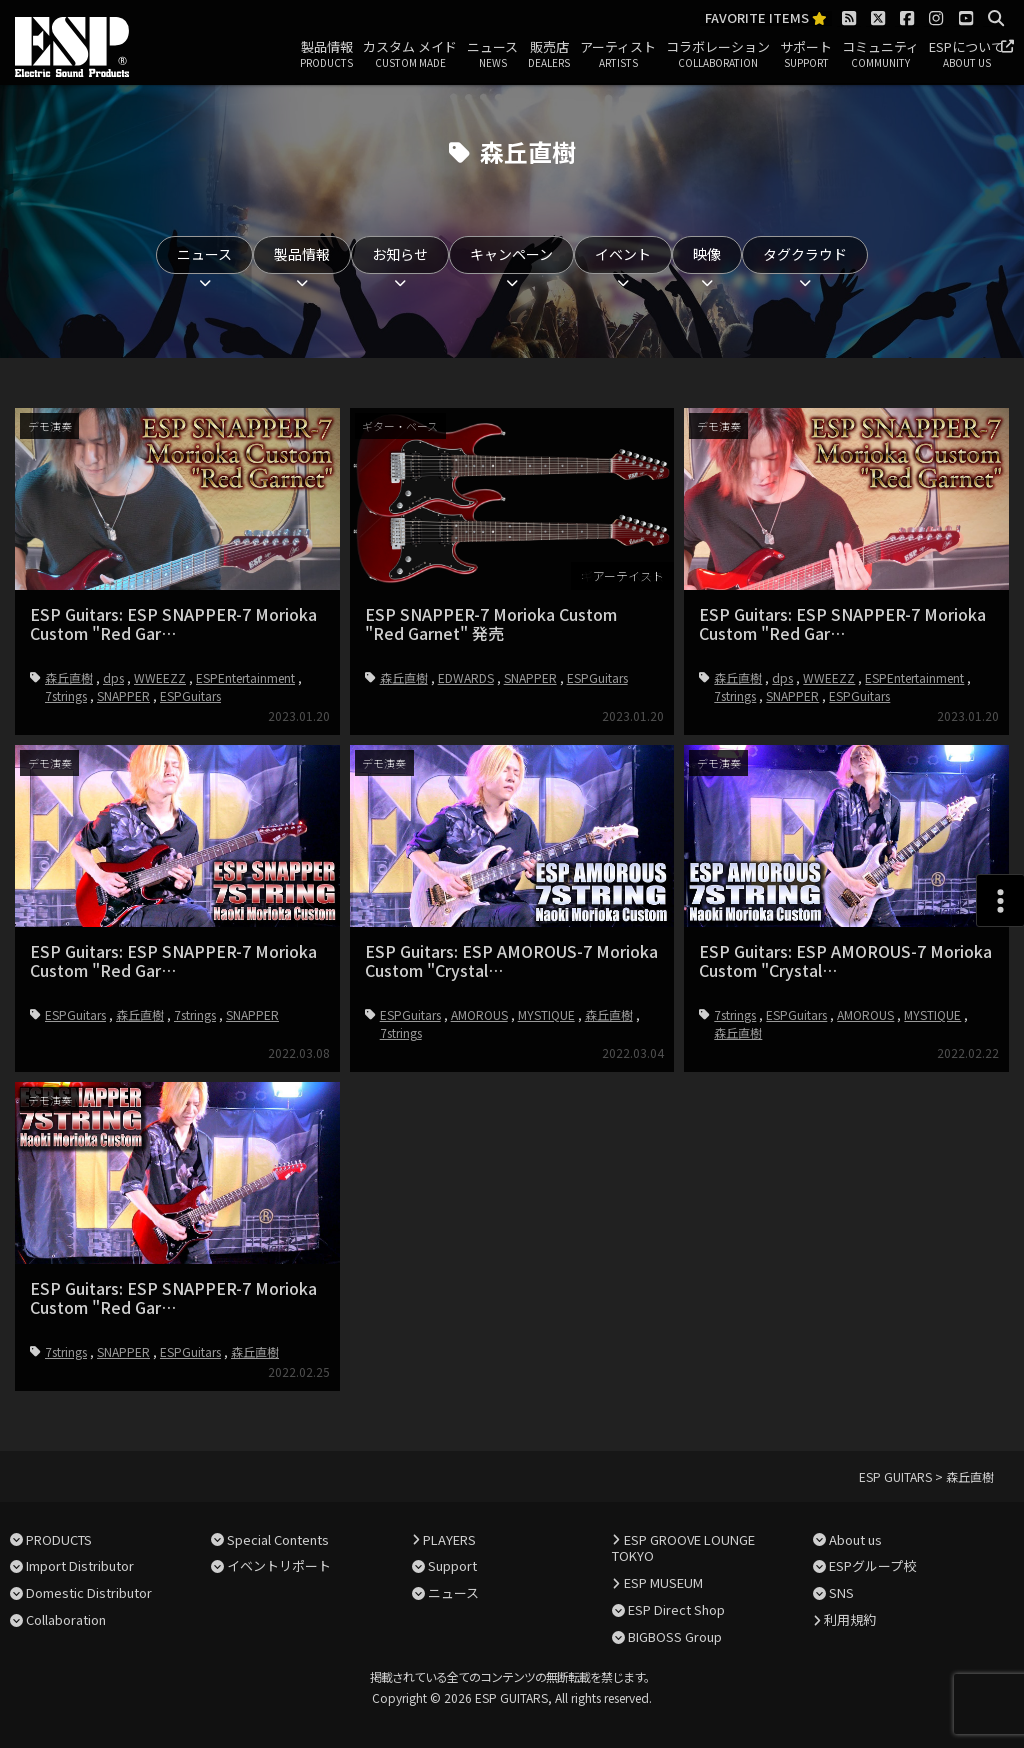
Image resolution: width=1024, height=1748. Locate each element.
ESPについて (966, 55)
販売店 (549, 55)
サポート (806, 55)
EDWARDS (466, 677)
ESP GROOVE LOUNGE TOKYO (683, 1548)
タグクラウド (805, 254)
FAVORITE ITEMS (766, 18)
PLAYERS (449, 1539)
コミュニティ (880, 55)
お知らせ (400, 254)
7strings (66, 695)
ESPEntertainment (245, 677)
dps (113, 677)
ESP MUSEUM (663, 1582)
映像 (707, 254)
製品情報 (326, 55)
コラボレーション (718, 55)
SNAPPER (123, 695)
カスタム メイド (410, 55)
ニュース (492, 55)
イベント (623, 254)
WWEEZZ (160, 677)
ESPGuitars (190, 695)
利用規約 (850, 1619)
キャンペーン (511, 254)
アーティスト (618, 55)
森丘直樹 (69, 677)
